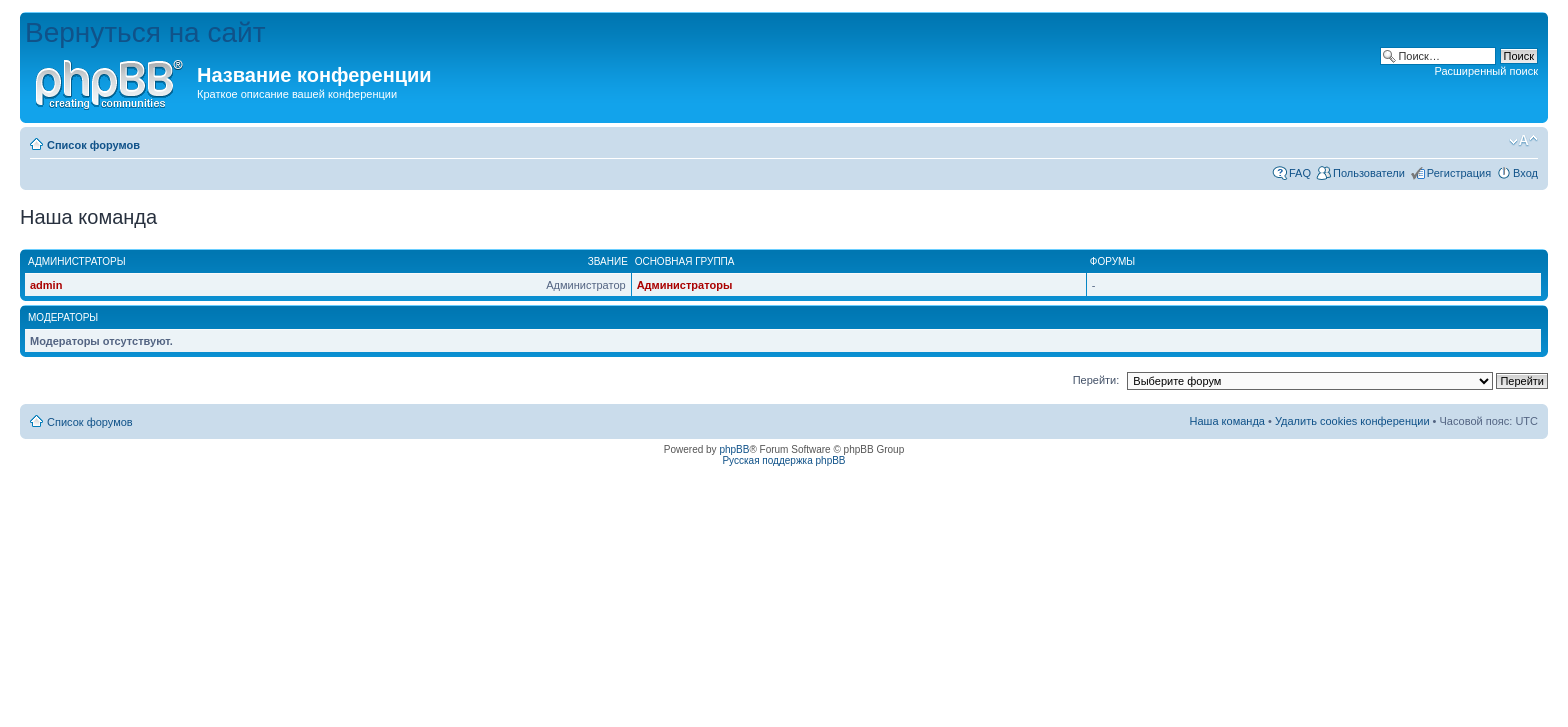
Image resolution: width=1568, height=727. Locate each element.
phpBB (734, 449)
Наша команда (1227, 421)
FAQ (1300, 173)
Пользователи (1369, 173)
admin (46, 285)
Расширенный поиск (1486, 71)
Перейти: (1096, 380)
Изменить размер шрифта (1523, 141)
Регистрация (1459, 173)
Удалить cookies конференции (1352, 421)
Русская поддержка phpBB (783, 460)
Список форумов (93, 145)
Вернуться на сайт (145, 32)
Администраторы (685, 285)
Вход (1525, 173)
